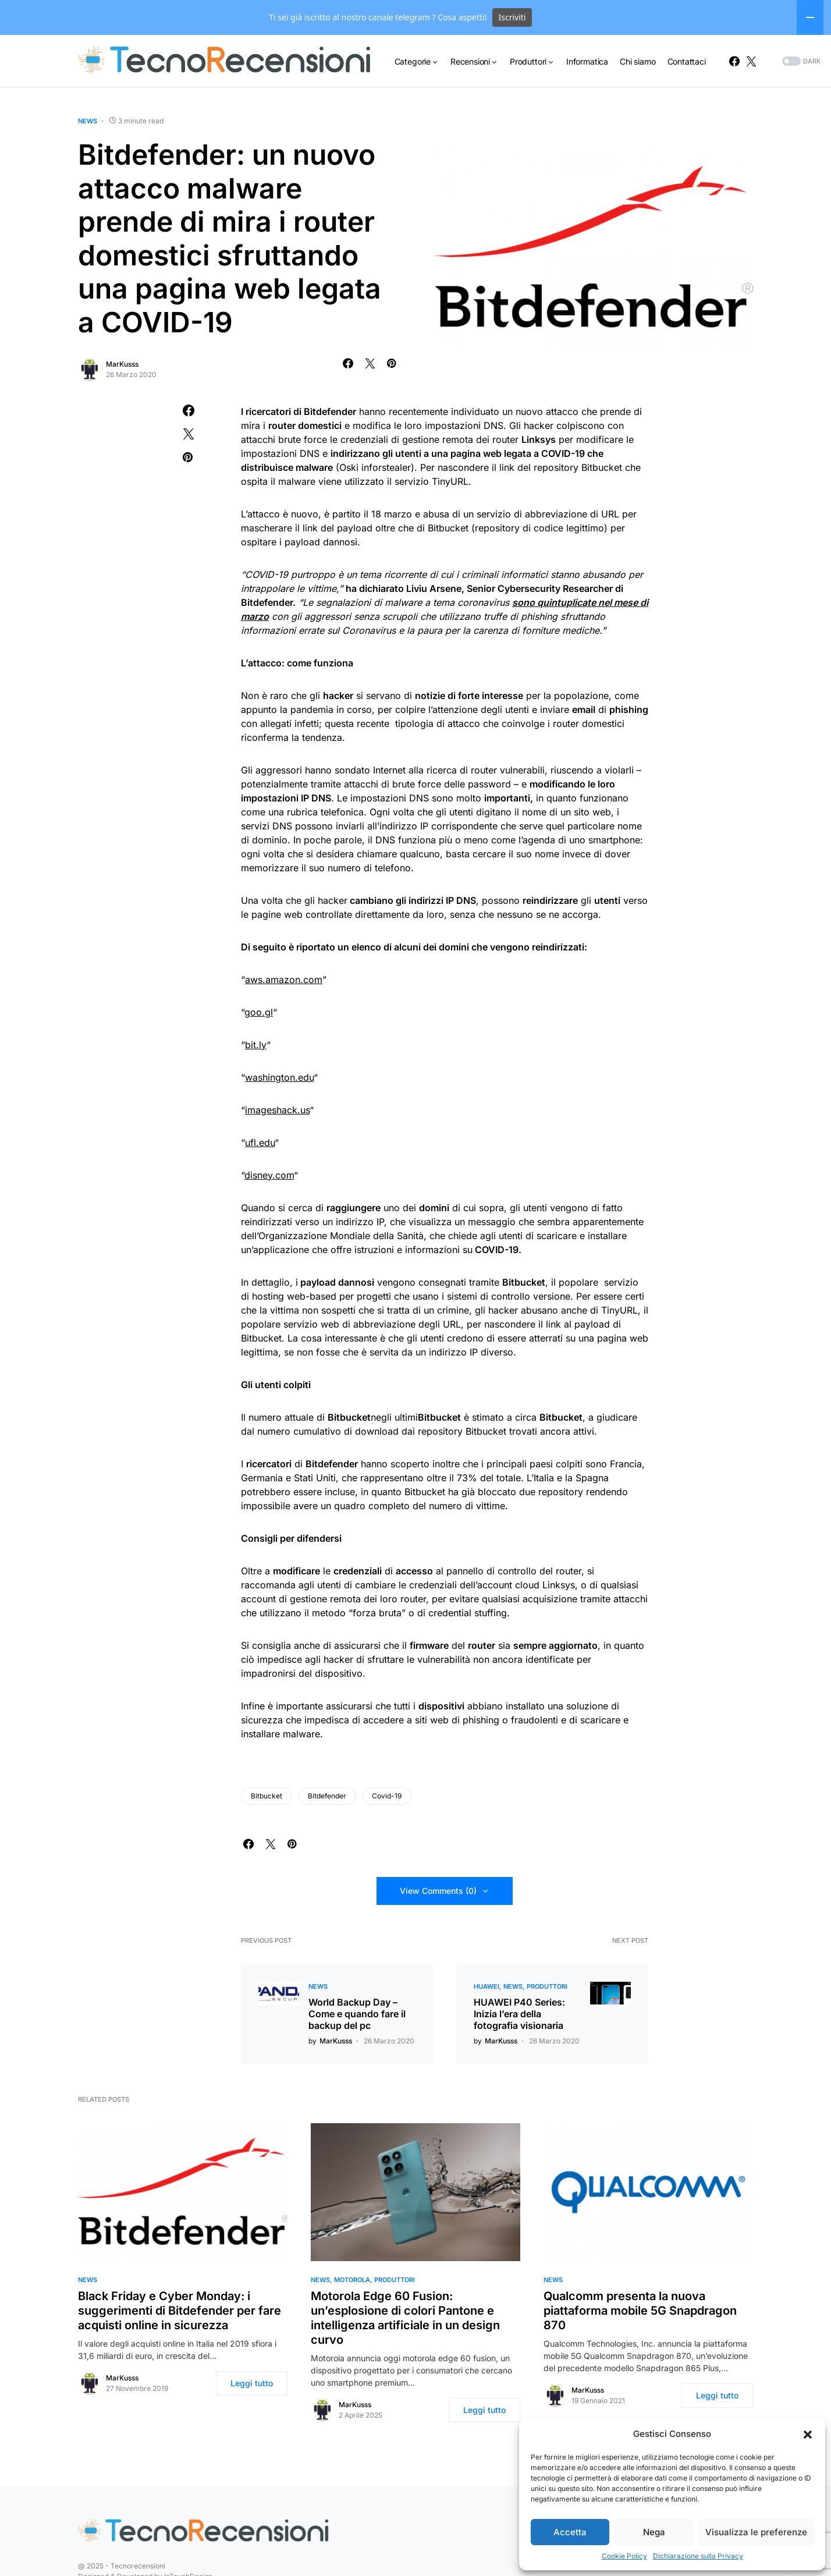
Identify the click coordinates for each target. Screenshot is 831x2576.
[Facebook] (734, 61)
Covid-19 (387, 1795)
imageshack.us (277, 1110)
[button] (808, 2434)
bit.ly (256, 1045)
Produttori (547, 1986)
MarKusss (122, 364)
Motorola (352, 2280)
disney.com (269, 1175)
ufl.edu (260, 1142)
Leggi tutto (251, 2383)
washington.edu (279, 1077)
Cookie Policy (624, 2556)
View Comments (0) (438, 1891)
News (87, 121)
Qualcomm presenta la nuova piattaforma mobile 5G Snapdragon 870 (640, 2310)
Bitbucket (266, 1795)
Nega (654, 2532)
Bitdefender (327, 1795)
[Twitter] (751, 61)
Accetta (570, 2532)
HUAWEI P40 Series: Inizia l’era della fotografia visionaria (519, 2013)
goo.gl (258, 1012)
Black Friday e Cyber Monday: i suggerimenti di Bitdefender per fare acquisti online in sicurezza (179, 2310)
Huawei (486, 1986)
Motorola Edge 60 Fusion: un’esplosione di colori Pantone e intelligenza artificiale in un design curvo (405, 2318)
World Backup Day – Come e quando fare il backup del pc (357, 2013)
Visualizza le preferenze (756, 2532)
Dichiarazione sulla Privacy (698, 2556)
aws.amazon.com (283, 979)
